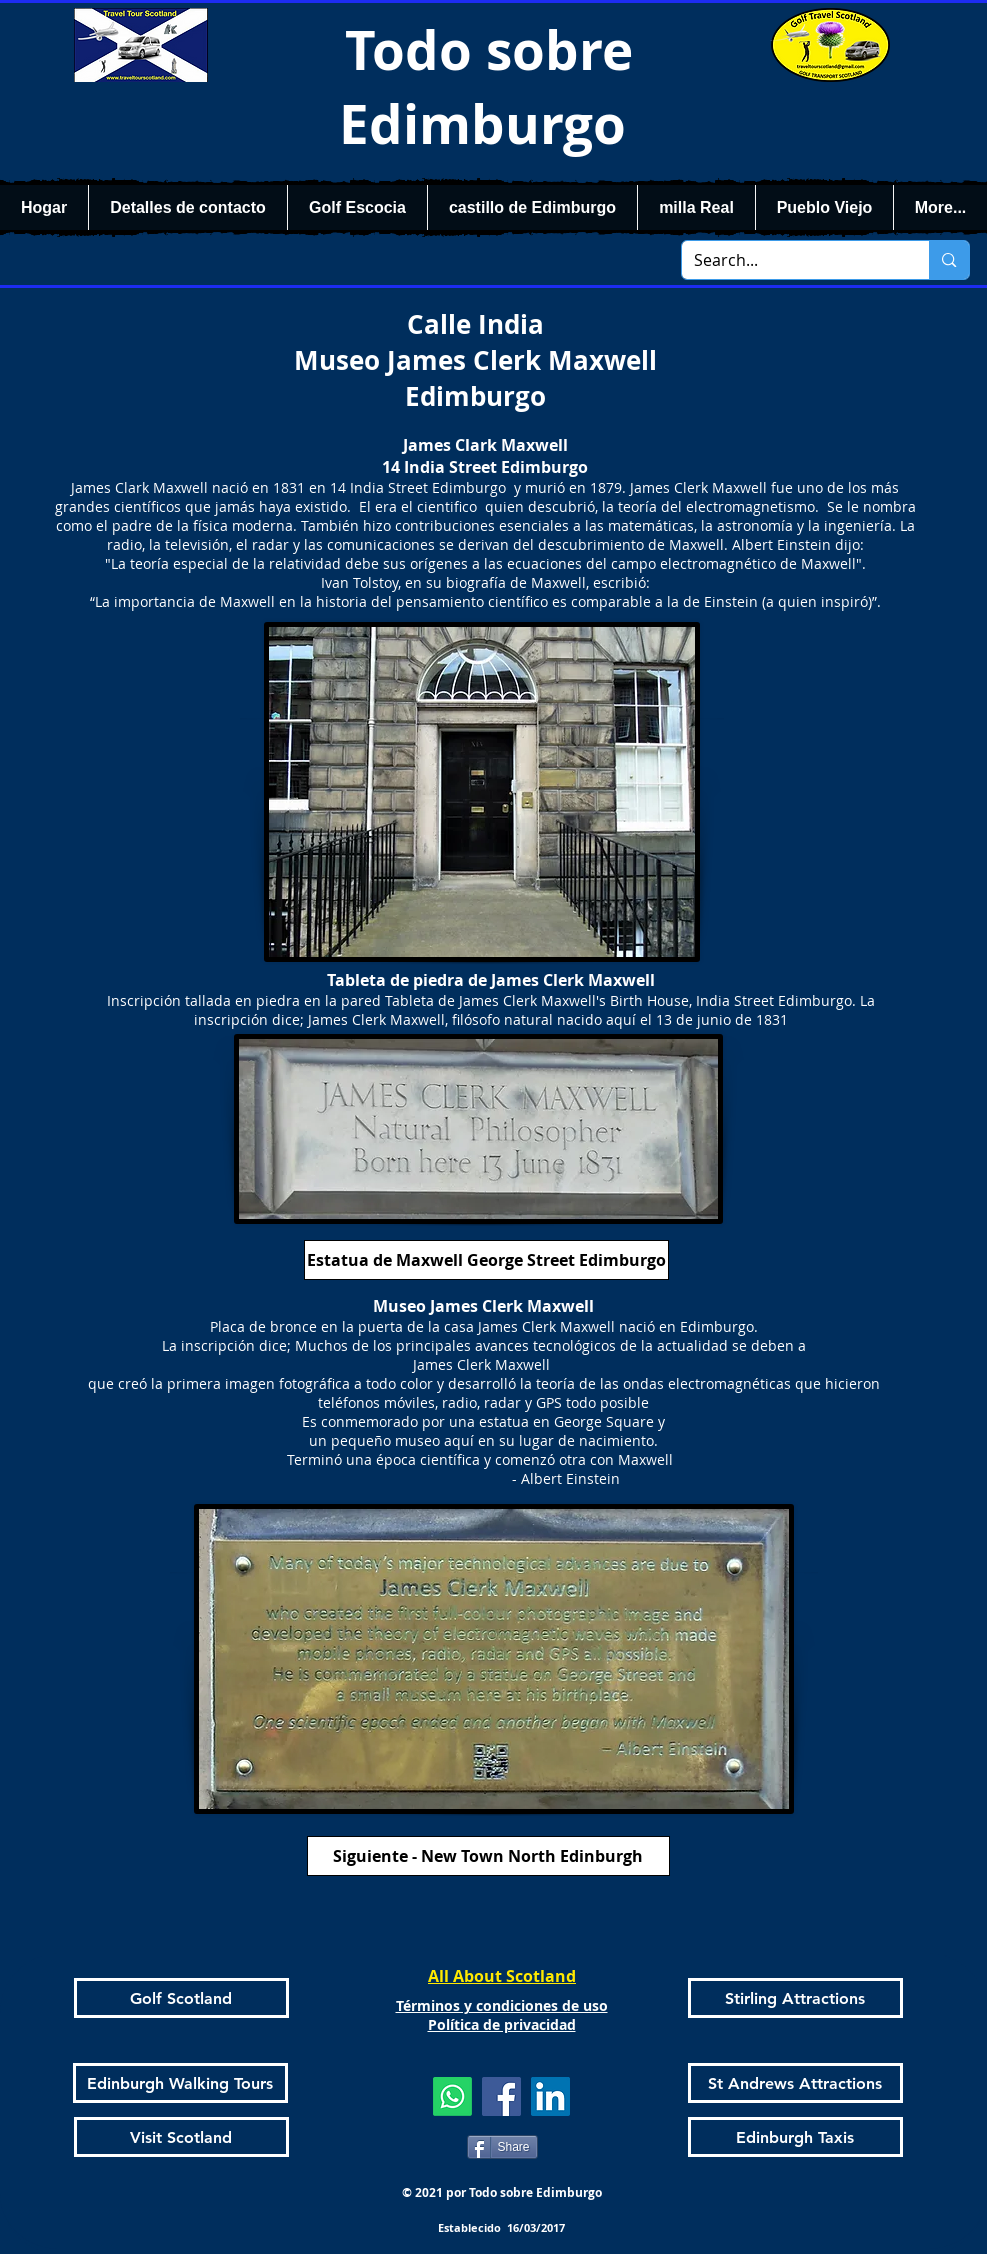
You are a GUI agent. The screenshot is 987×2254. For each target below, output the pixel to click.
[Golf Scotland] (181, 1998)
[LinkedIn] (550, 2096)
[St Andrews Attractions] (795, 2083)
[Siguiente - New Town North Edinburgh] (488, 1856)
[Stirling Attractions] (795, 1998)
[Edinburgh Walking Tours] (180, 2083)
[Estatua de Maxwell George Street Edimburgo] (486, 1260)
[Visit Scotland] (181, 2137)
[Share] (502, 2147)
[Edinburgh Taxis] (795, 2137)
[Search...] (791, 260)
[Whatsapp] (452, 2096)
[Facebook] (501, 2096)
